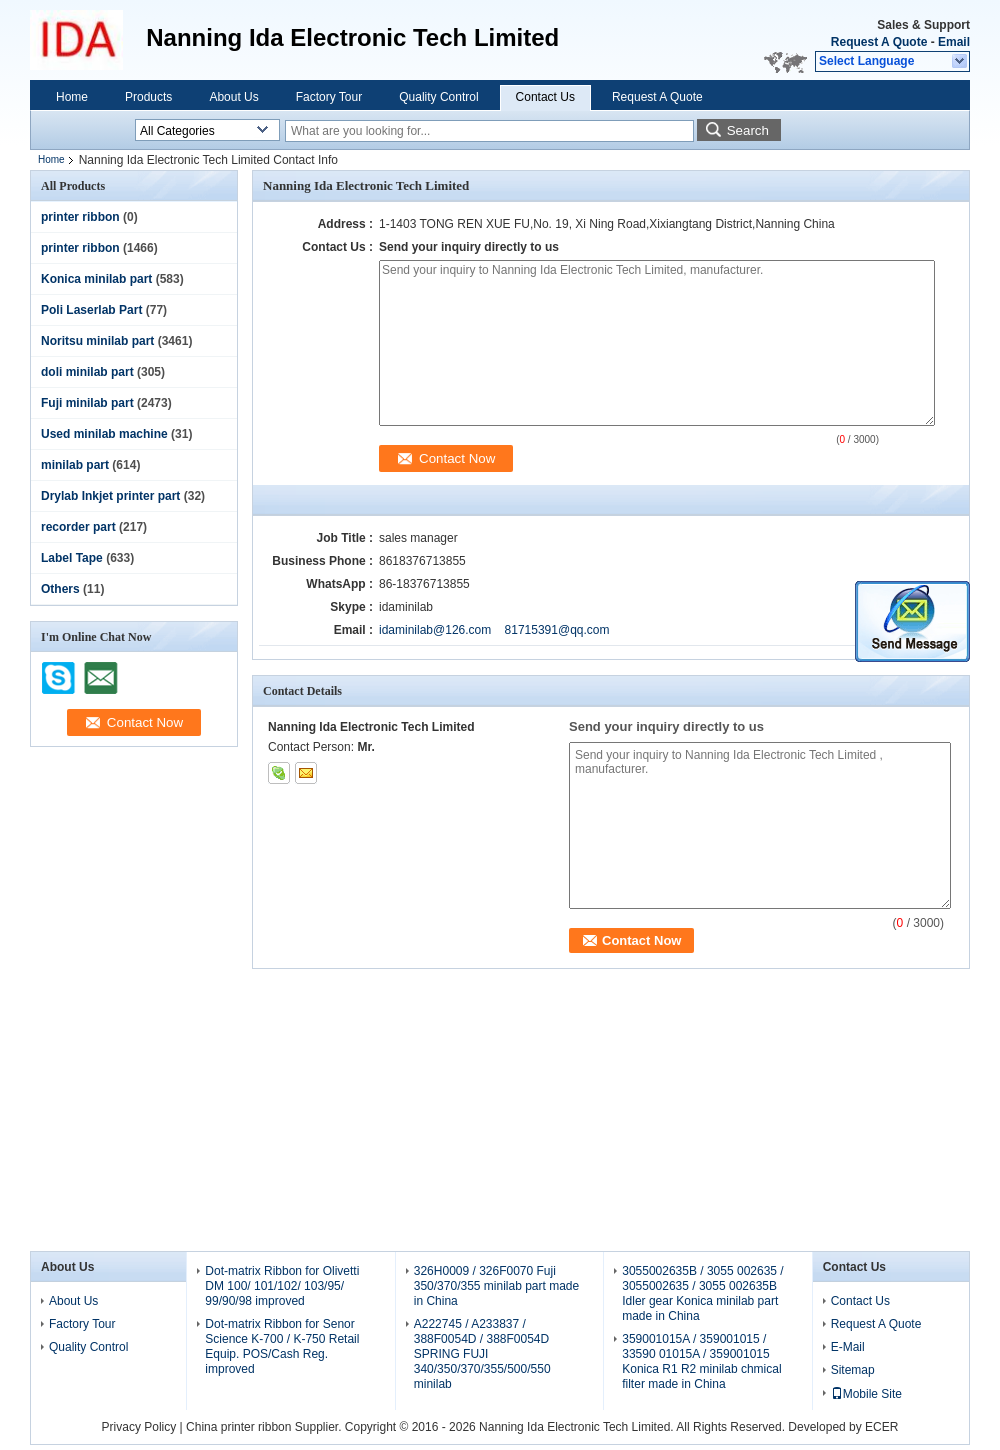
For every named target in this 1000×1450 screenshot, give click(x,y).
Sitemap (853, 1370)
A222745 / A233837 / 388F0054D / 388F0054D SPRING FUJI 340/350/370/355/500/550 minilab (482, 1354)
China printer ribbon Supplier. (265, 1427)
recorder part (78, 527)
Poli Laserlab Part (91, 310)
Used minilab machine (104, 434)
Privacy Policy (139, 1427)
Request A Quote (879, 42)
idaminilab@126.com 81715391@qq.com (494, 630)
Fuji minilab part (87, 403)
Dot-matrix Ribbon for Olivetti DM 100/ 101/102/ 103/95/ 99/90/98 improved (282, 1286)
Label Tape (72, 558)
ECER (881, 1427)
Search (748, 130)
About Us (233, 97)
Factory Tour (329, 97)
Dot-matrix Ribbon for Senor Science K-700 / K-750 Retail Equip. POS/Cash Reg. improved (282, 1346)
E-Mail (848, 1347)
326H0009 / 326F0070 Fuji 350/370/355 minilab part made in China (496, 1286)
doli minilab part (87, 372)
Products (148, 97)
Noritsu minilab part (97, 341)
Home (72, 97)
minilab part (75, 465)
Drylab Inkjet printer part (110, 496)
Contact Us (545, 97)
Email (954, 42)
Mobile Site (866, 1394)
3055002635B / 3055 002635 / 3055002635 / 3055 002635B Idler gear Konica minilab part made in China (702, 1293)
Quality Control (438, 97)
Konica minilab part (96, 279)
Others (60, 589)
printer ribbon (80, 217)
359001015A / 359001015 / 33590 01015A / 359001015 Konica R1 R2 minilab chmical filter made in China (701, 1361)
